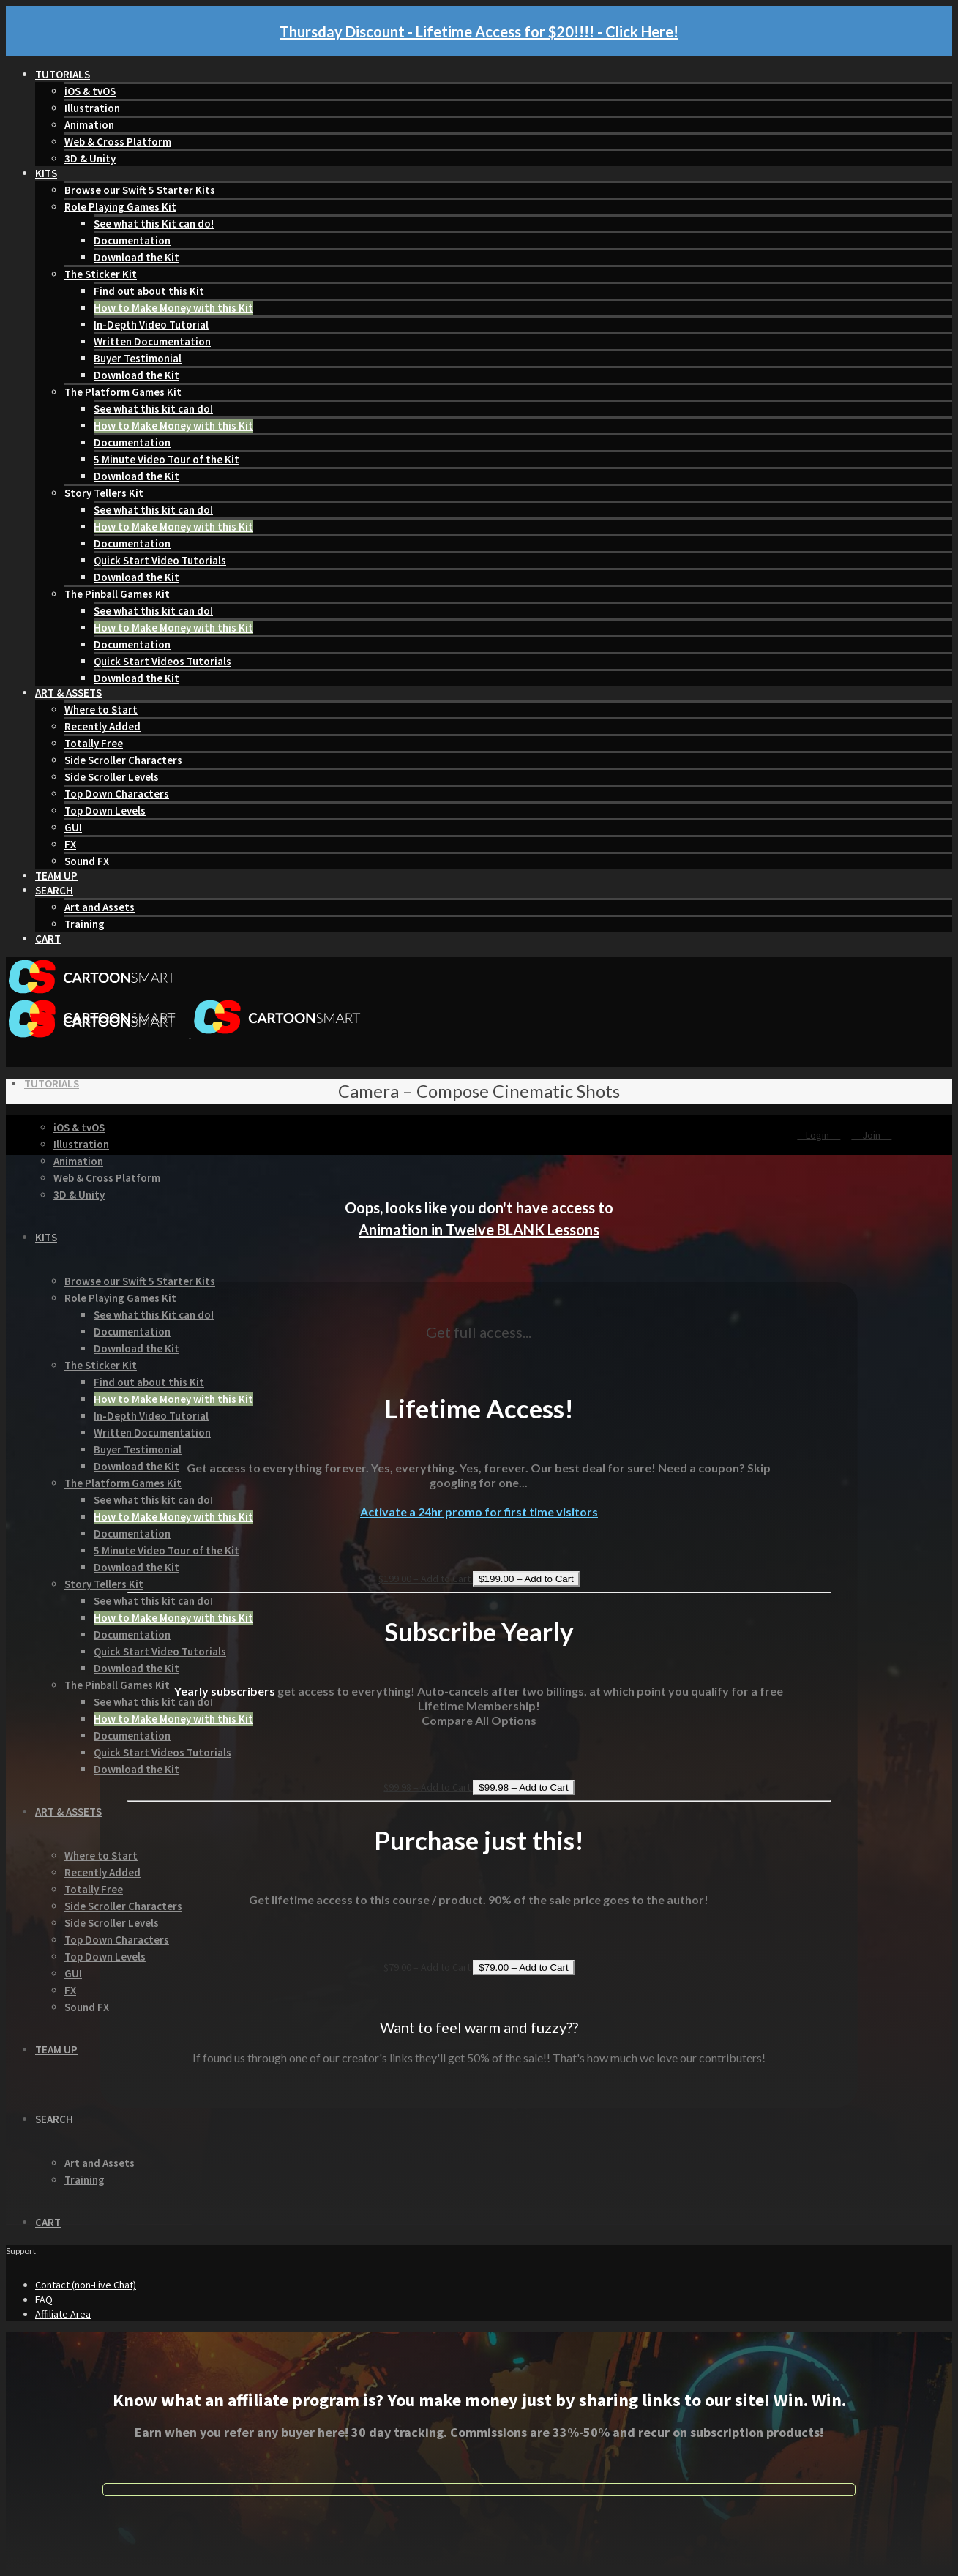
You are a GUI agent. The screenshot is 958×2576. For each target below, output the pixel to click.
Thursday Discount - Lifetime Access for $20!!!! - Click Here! (479, 31)
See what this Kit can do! (154, 224)
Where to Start (101, 709)
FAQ (44, 2299)
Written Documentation (152, 341)
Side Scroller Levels (111, 777)
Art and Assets (99, 907)
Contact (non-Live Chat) (85, 2284)
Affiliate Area (63, 2314)
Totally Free (93, 743)
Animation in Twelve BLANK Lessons (479, 1229)
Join (871, 1135)
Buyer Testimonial (138, 358)
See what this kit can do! (153, 409)
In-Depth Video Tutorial (151, 325)
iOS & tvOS (90, 91)
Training (84, 924)
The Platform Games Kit (123, 392)
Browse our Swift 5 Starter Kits (139, 190)
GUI (73, 827)
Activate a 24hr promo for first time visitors (479, 1512)
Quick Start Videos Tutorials (162, 661)
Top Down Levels (105, 810)
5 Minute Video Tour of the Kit (166, 459)
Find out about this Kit (149, 291)
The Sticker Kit (100, 274)
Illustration (92, 108)
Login (818, 1135)
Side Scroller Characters (123, 760)
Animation (89, 125)
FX (70, 844)
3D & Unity (90, 158)
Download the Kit (136, 257)
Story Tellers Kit (103, 493)
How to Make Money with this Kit (173, 308)
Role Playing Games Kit (120, 207)
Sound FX (86, 861)
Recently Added (102, 726)
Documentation (132, 240)
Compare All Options (479, 1720)
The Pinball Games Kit (117, 594)
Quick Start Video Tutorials (160, 560)
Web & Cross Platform (117, 142)
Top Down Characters (116, 794)
